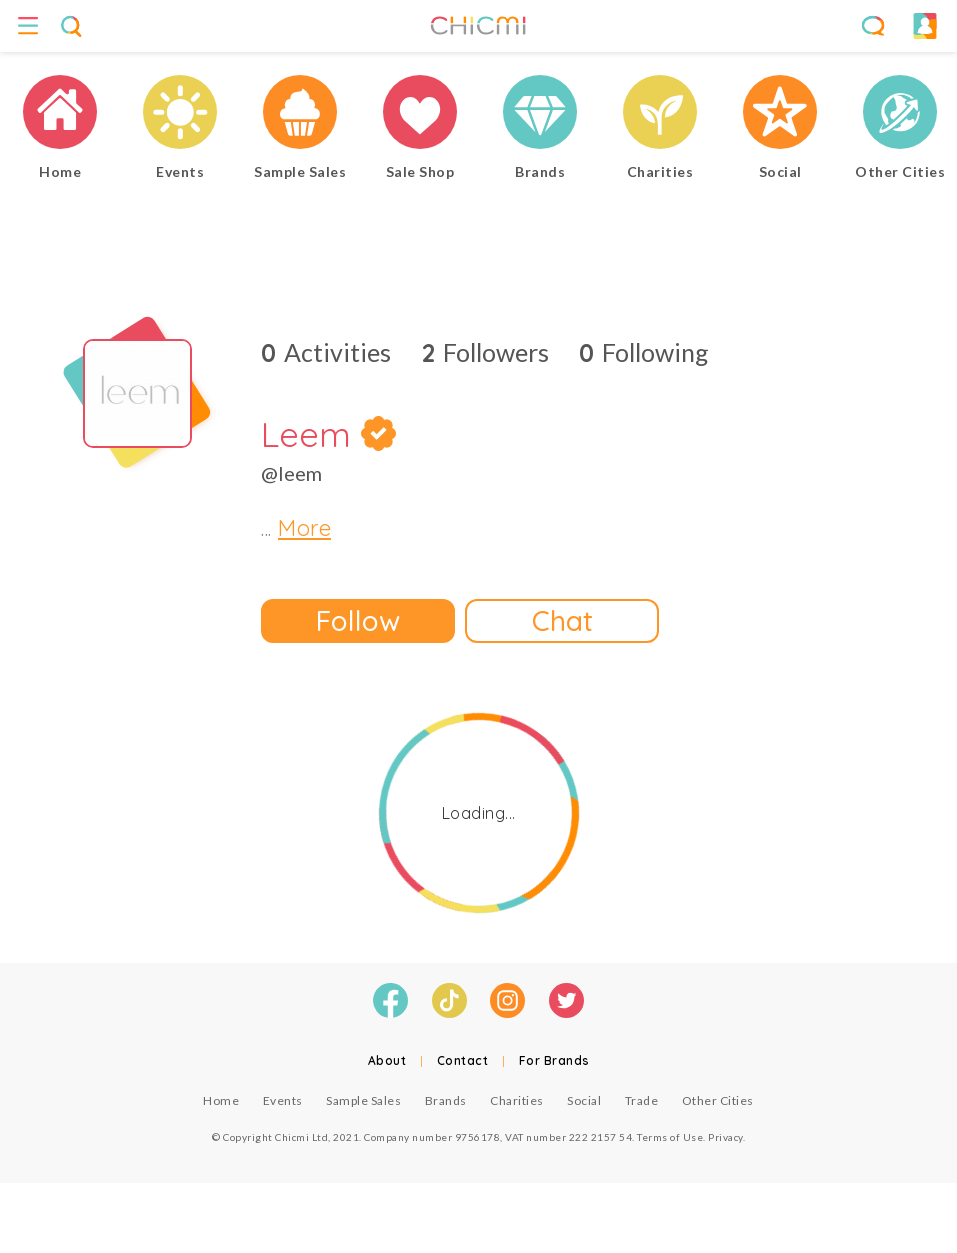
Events (283, 1100)
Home (221, 1100)
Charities (517, 1100)
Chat (562, 620)
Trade (642, 1100)
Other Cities (718, 1100)
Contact (463, 1060)
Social (584, 1100)
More (304, 528)
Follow (358, 620)
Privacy (725, 1137)
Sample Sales (363, 1100)
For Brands (554, 1060)
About (387, 1060)
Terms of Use (670, 1137)
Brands (446, 1100)
